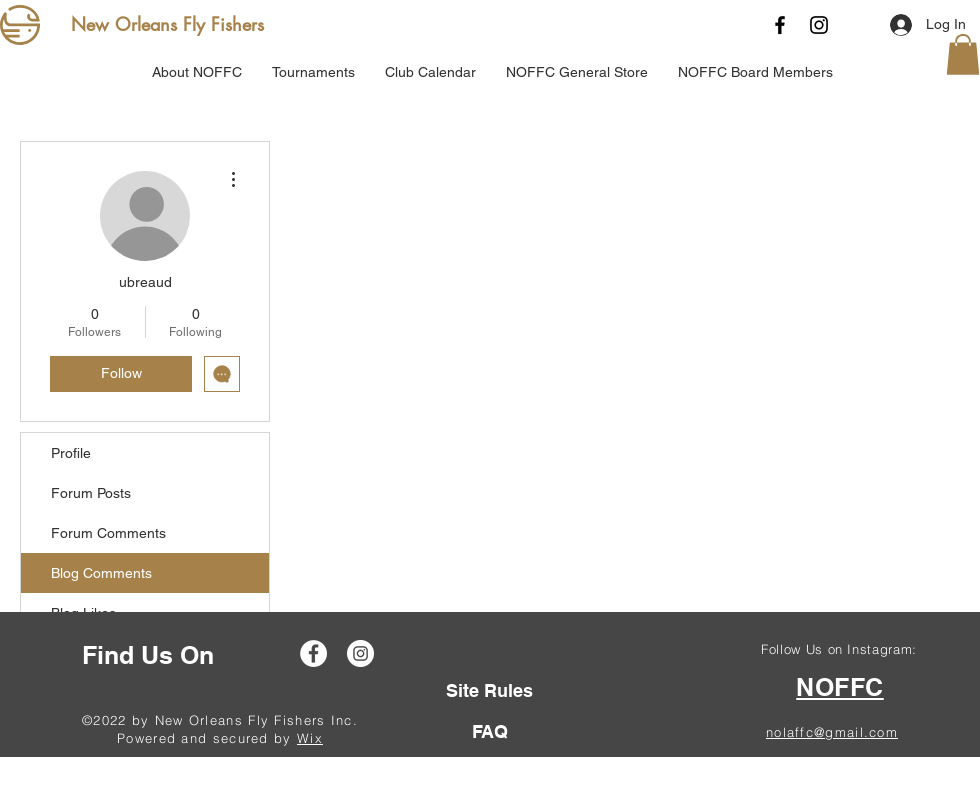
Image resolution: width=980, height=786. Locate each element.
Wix (310, 738)
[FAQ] (489, 731)
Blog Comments (101, 573)
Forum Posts (91, 493)
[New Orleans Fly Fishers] (172, 25)
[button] (963, 54)
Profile (71, 453)
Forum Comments (108, 533)
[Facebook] (780, 25)
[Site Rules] (489, 690)
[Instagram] (819, 25)
